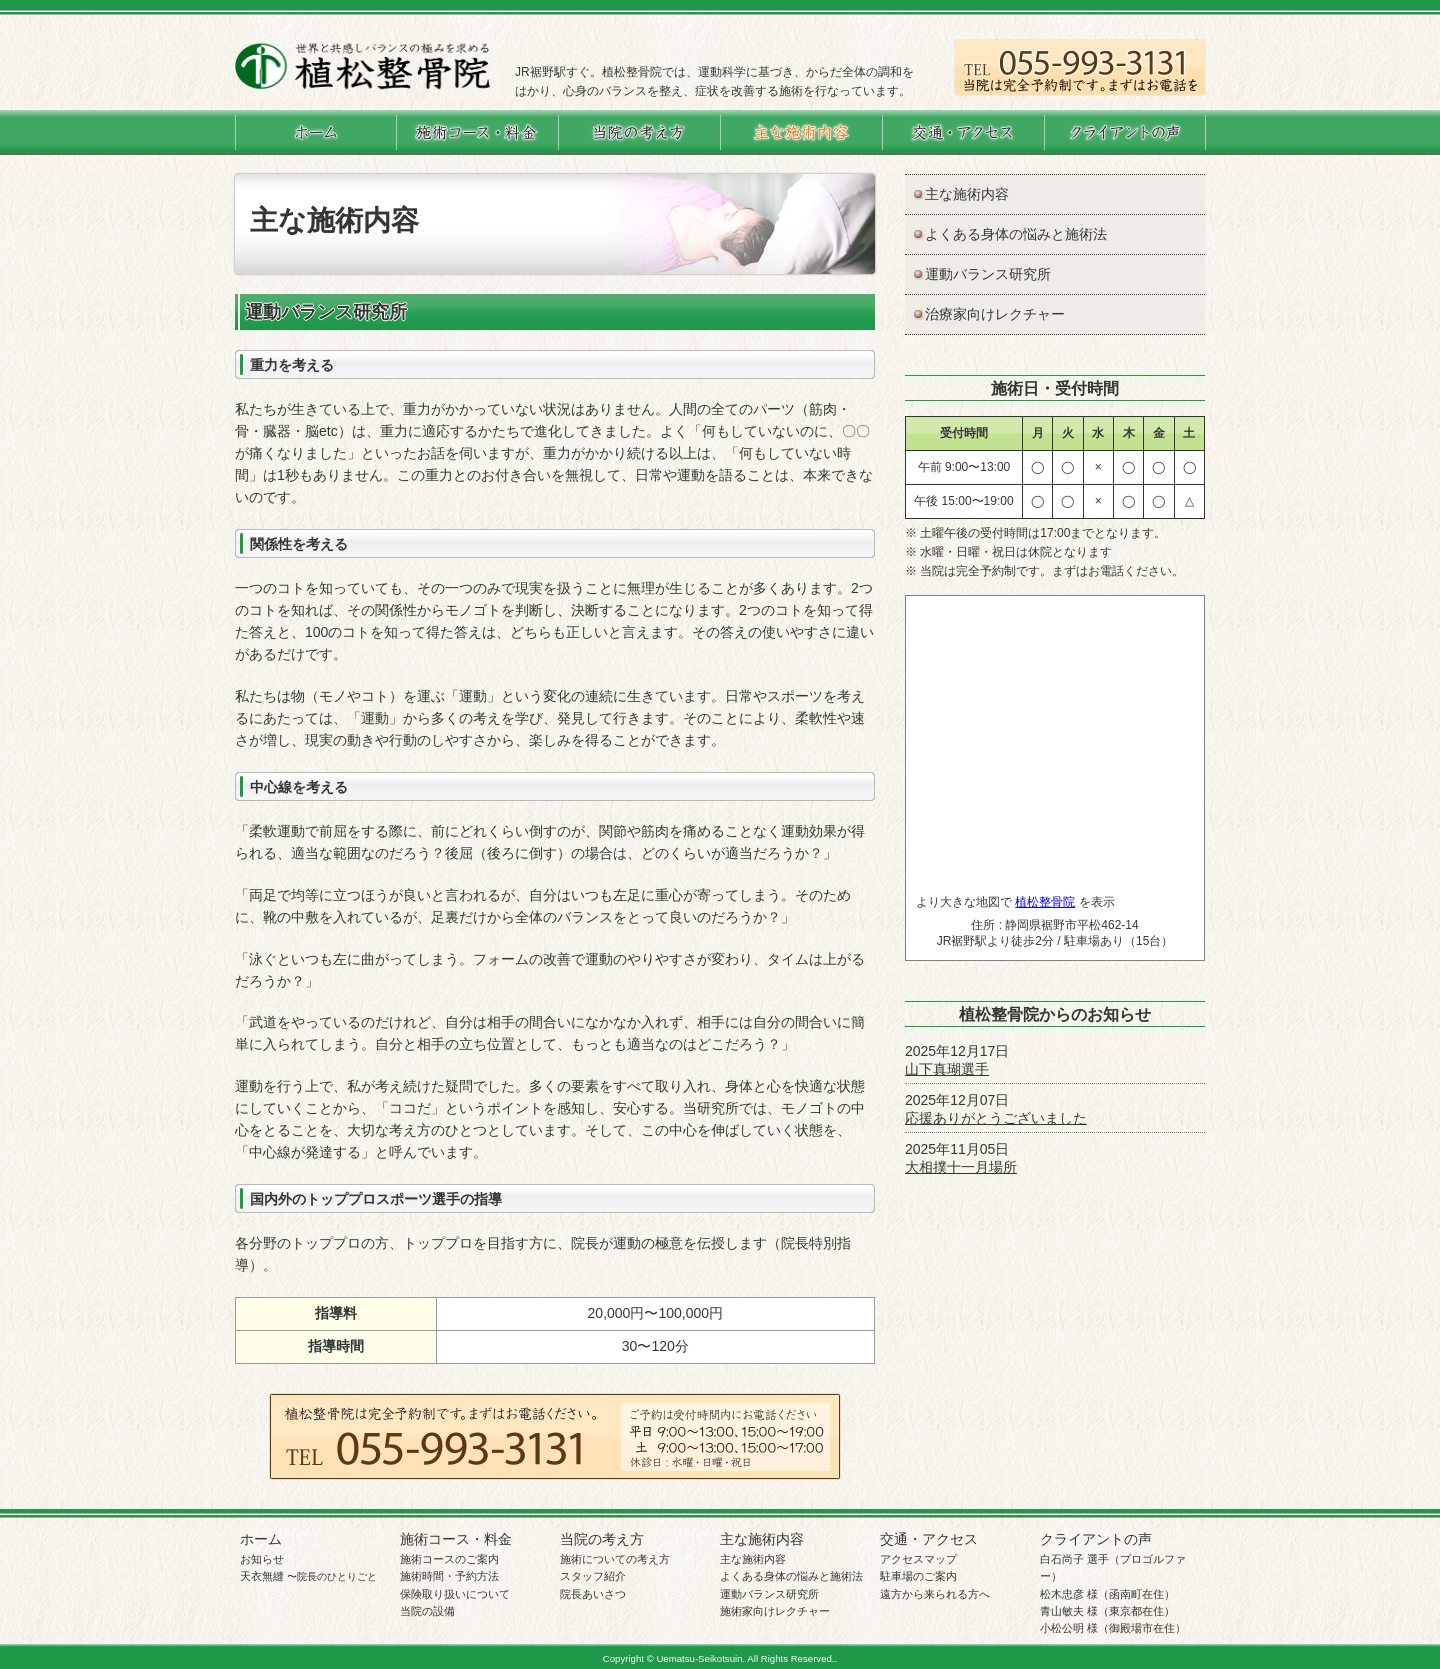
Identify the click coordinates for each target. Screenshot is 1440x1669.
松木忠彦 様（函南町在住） (1107, 1594)
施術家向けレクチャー (775, 1611)
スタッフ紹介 (593, 1576)
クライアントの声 (1096, 1539)
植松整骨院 (1045, 902)
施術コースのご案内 (449, 1559)
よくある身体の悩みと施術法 (1016, 234)
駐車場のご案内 (918, 1576)
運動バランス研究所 (988, 274)
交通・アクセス (929, 1539)
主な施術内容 (967, 194)
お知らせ (262, 1559)
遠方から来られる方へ (935, 1594)
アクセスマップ (918, 1559)
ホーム (261, 1539)
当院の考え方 (602, 1539)
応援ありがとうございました (996, 1118)
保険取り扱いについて (455, 1594)
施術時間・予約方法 (449, 1576)
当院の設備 (427, 1611)
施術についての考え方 (615, 1559)
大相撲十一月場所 (961, 1167)
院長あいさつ (593, 1594)
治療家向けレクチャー (995, 314)
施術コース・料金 (456, 1539)
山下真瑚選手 (947, 1069)
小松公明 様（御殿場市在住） (1113, 1628)
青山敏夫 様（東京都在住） (1107, 1611)
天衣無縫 (308, 1576)
